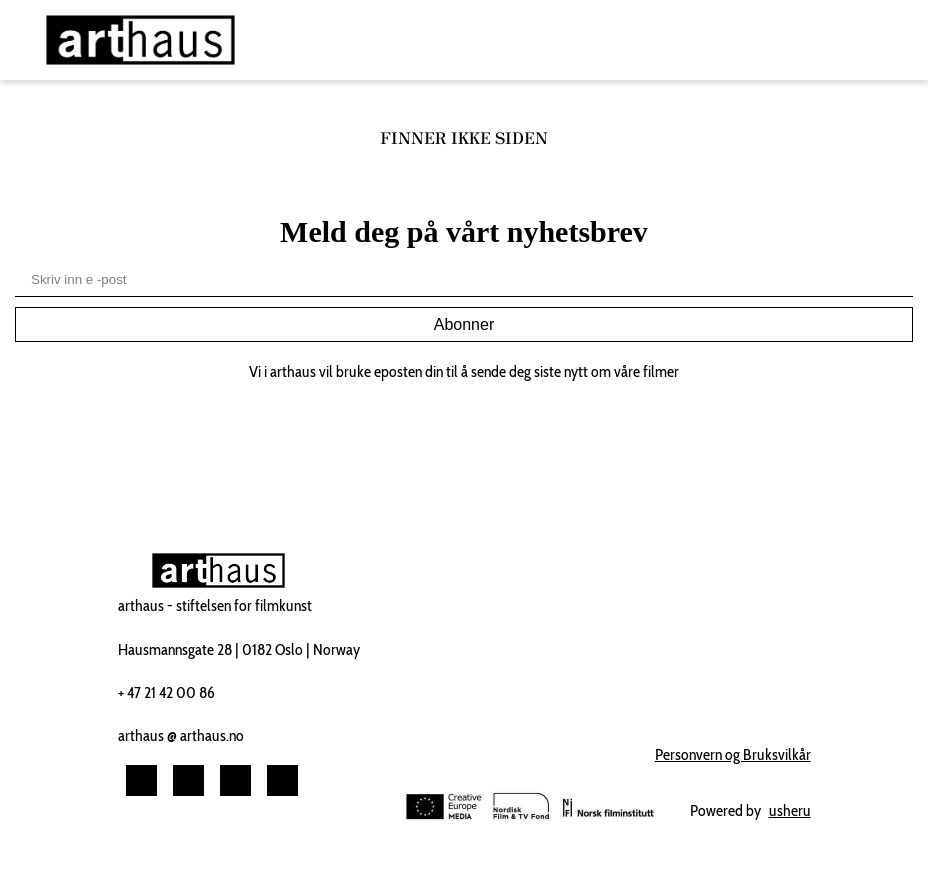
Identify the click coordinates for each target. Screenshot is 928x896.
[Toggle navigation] (876, 40)
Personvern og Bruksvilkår (733, 754)
